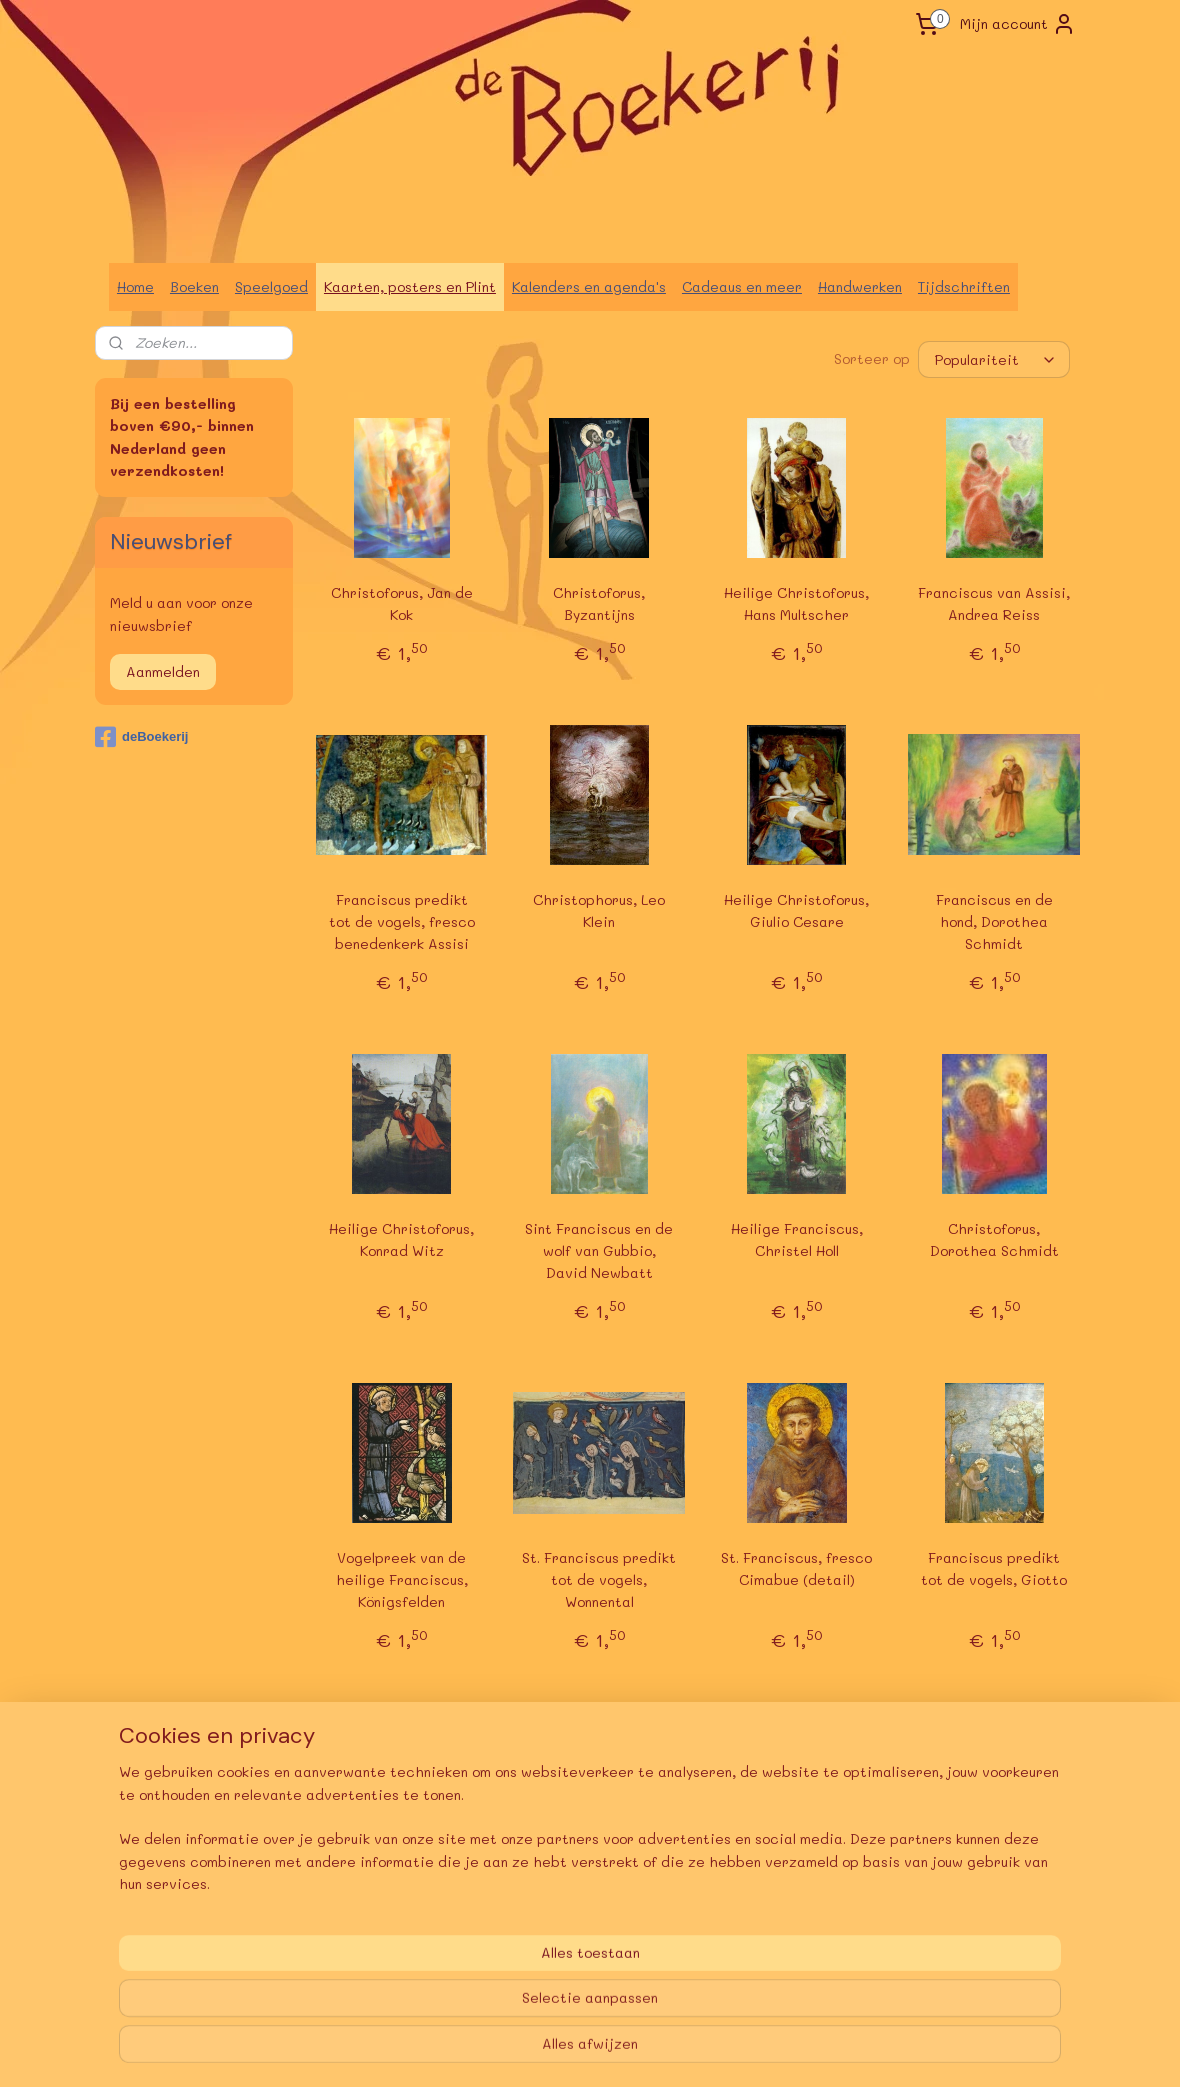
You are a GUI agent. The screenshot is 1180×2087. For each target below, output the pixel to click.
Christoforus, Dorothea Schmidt (994, 1239)
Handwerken (860, 286)
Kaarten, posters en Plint (410, 286)
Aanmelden (163, 671)
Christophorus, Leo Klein (599, 910)
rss (575, 2050)
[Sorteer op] (994, 359)
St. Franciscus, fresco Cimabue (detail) (796, 1567)
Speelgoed (271, 286)
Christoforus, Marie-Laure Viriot (599, 1896)
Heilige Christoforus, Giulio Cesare (796, 910)
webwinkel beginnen (652, 2050)
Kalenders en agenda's (589, 286)
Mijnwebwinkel (836, 2050)
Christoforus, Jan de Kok (402, 603)
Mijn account (1018, 24)
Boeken (194, 286)
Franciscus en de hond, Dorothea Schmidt (994, 922)
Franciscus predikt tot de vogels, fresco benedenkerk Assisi (402, 922)
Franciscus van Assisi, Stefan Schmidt (797, 1896)
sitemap (533, 2050)
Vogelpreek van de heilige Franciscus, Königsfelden (402, 1579)
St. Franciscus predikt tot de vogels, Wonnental (599, 1579)
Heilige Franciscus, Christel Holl (797, 1239)
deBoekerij (141, 737)
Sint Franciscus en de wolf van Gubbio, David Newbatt (599, 1251)
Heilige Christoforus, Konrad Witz (401, 1239)
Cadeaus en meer (742, 286)
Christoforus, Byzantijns (599, 603)
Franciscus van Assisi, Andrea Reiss (994, 603)
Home (135, 286)
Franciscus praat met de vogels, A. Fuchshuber (994, 1908)
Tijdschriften (964, 286)
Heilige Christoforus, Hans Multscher (796, 603)
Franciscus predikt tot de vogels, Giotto (994, 1567)
